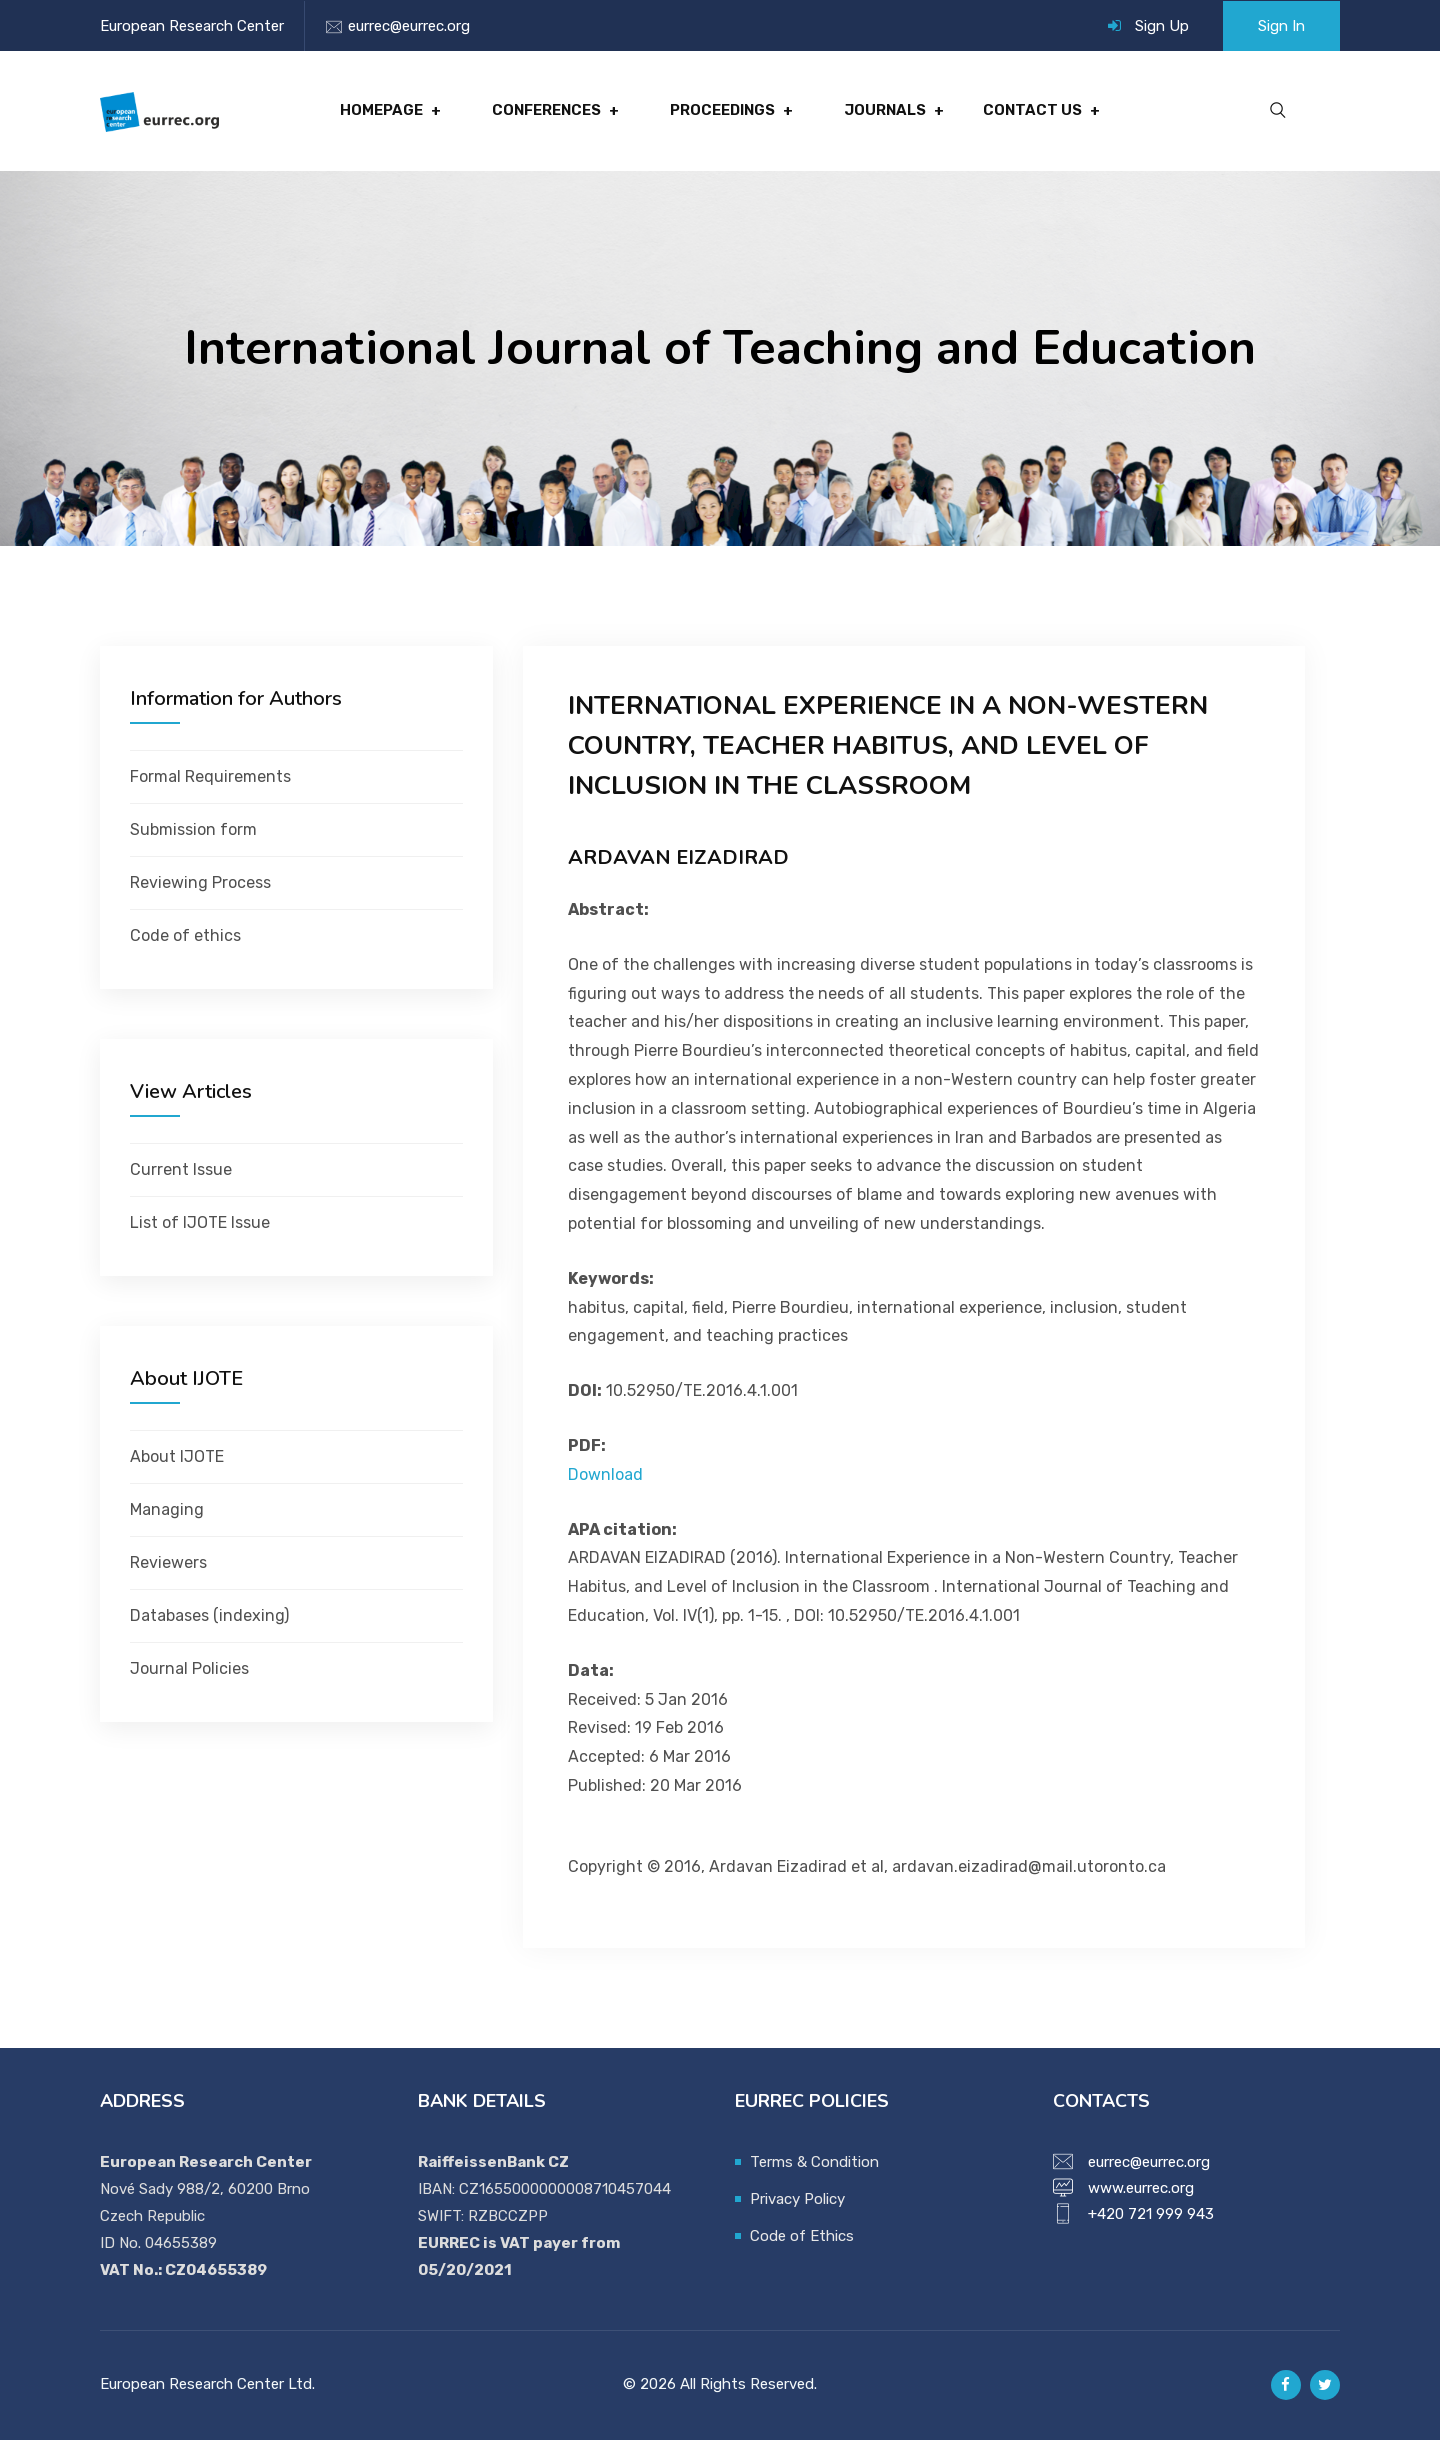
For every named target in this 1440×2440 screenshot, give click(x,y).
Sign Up (1162, 26)
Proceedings (722, 111)
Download (605, 1474)
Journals (884, 111)
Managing (167, 1509)
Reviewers (168, 1562)
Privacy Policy (797, 2199)
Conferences (546, 111)
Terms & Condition (814, 2162)
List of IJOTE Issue (200, 1222)
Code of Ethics (802, 2236)
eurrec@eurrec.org (409, 26)
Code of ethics (185, 935)
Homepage (382, 111)
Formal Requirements (210, 776)
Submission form (193, 829)
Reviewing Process (200, 882)
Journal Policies (189, 1668)
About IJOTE (177, 1456)
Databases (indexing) (209, 1615)
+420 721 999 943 (1151, 2214)
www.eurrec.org (1141, 2188)
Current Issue (181, 1169)
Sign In (1281, 26)
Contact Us (1030, 111)
